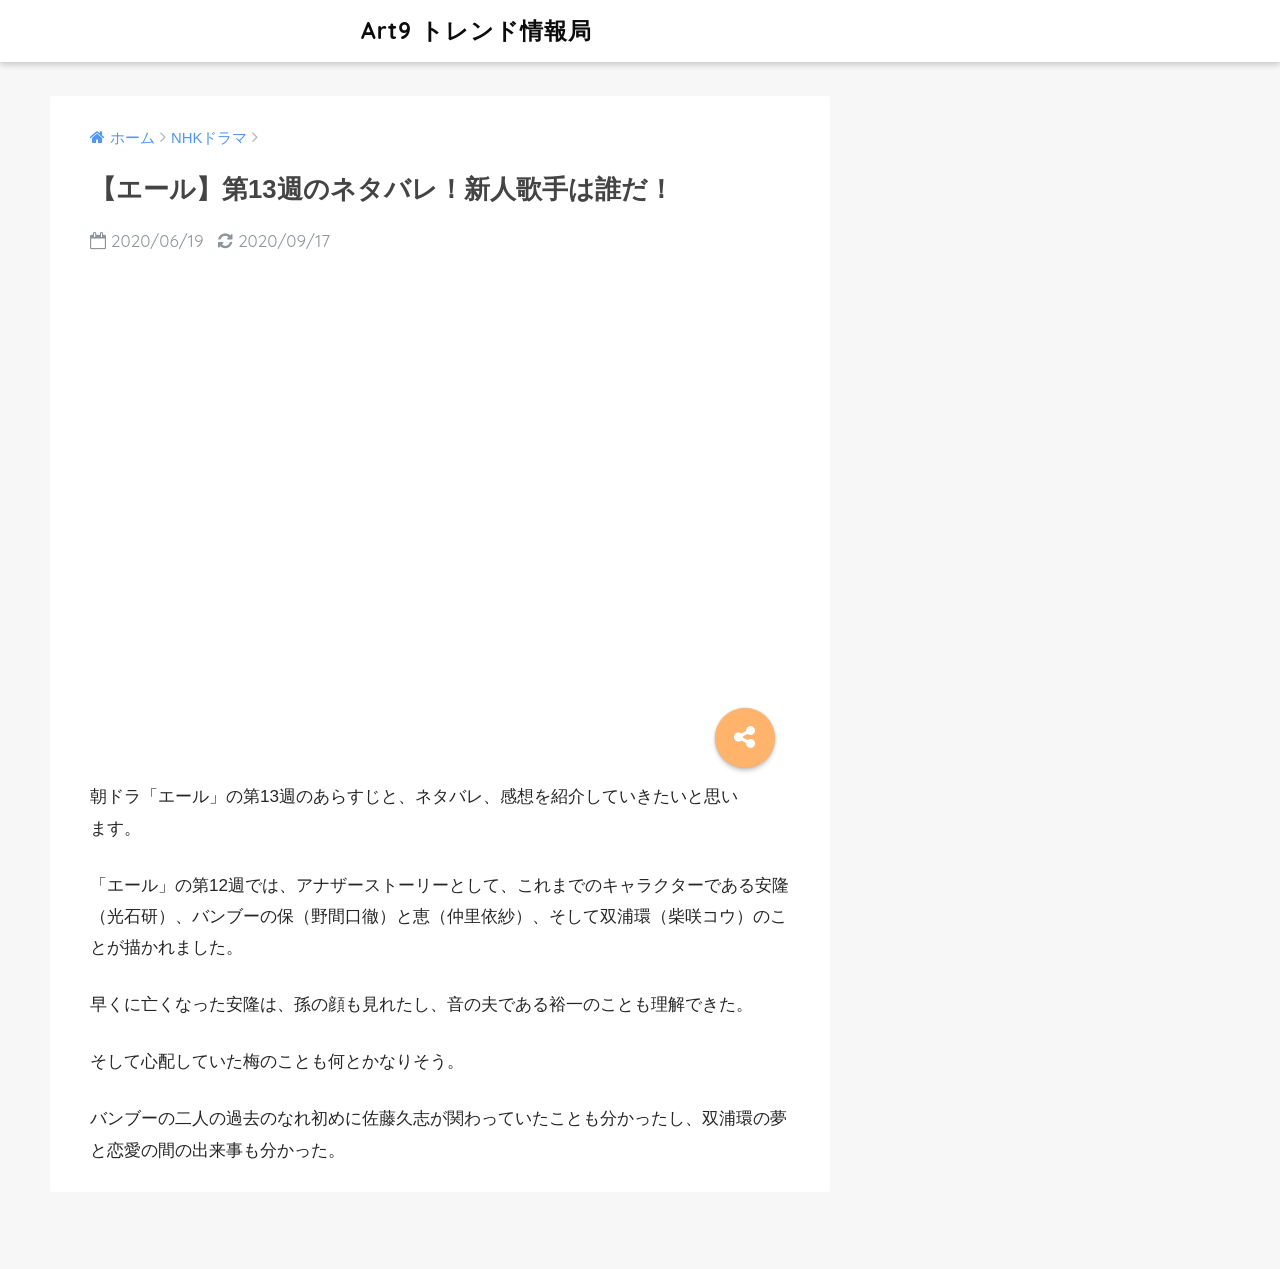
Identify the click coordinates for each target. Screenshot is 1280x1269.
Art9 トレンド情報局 (323, 30)
